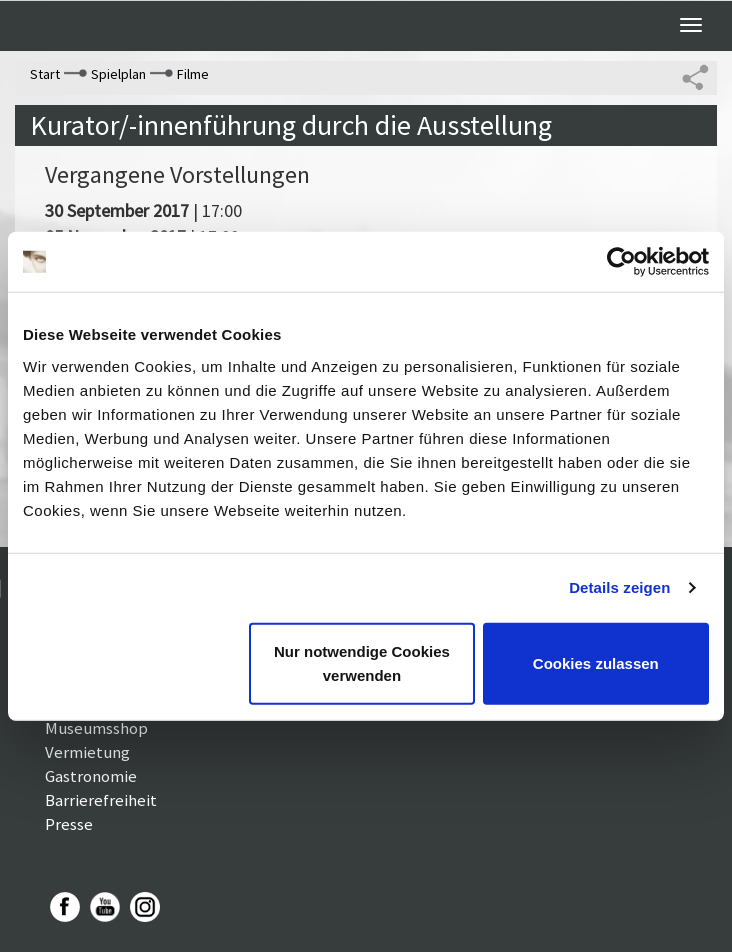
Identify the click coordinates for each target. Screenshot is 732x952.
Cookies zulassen (596, 662)
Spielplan (118, 74)
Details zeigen (619, 587)
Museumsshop (96, 728)
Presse (69, 824)
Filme (193, 74)
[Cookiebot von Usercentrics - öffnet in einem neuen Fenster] (621, 262)
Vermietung (87, 752)
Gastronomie (91, 776)
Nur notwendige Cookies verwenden (362, 662)
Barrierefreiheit (101, 800)
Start (45, 74)
